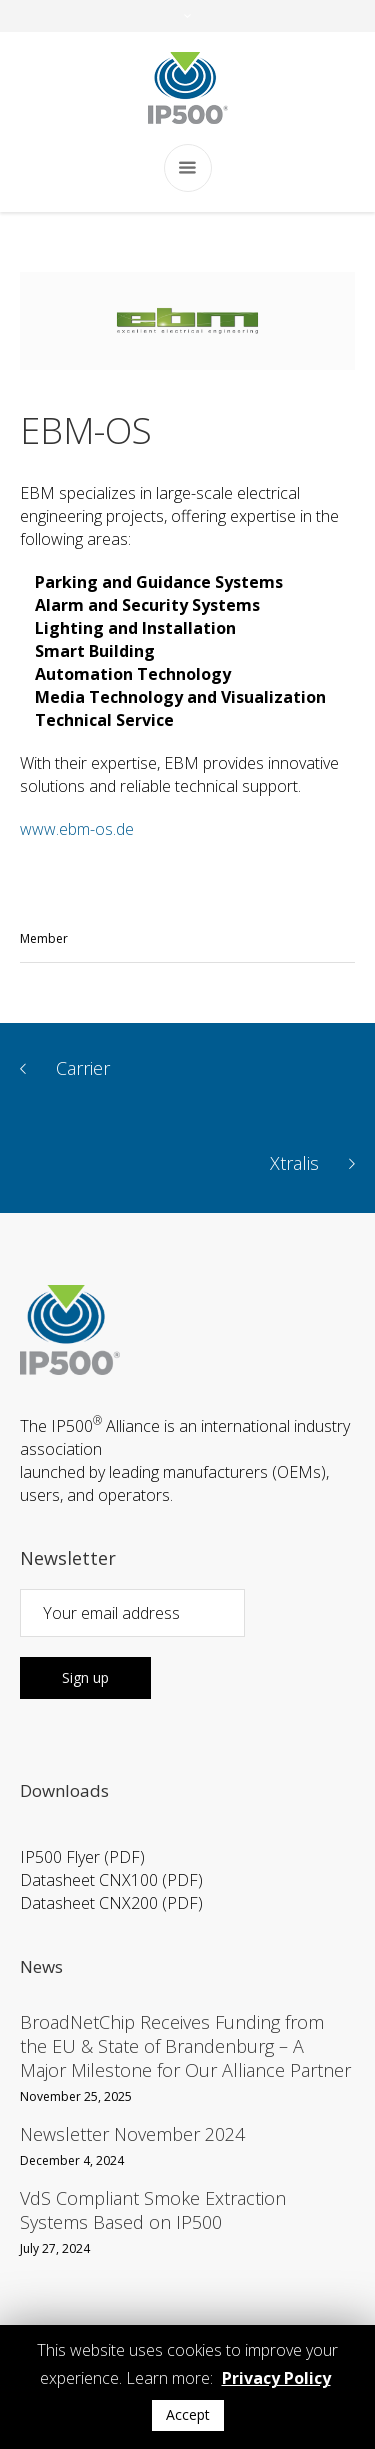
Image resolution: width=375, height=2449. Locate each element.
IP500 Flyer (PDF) (82, 1857)
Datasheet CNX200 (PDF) (111, 1903)
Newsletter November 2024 (132, 2134)
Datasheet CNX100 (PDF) (111, 1880)
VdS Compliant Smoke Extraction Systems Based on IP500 (153, 2210)
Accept (188, 2414)
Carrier (83, 1069)
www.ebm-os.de (77, 829)
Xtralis (294, 1164)
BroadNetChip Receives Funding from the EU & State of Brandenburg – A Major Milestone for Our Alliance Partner (185, 2046)
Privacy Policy (276, 2378)
